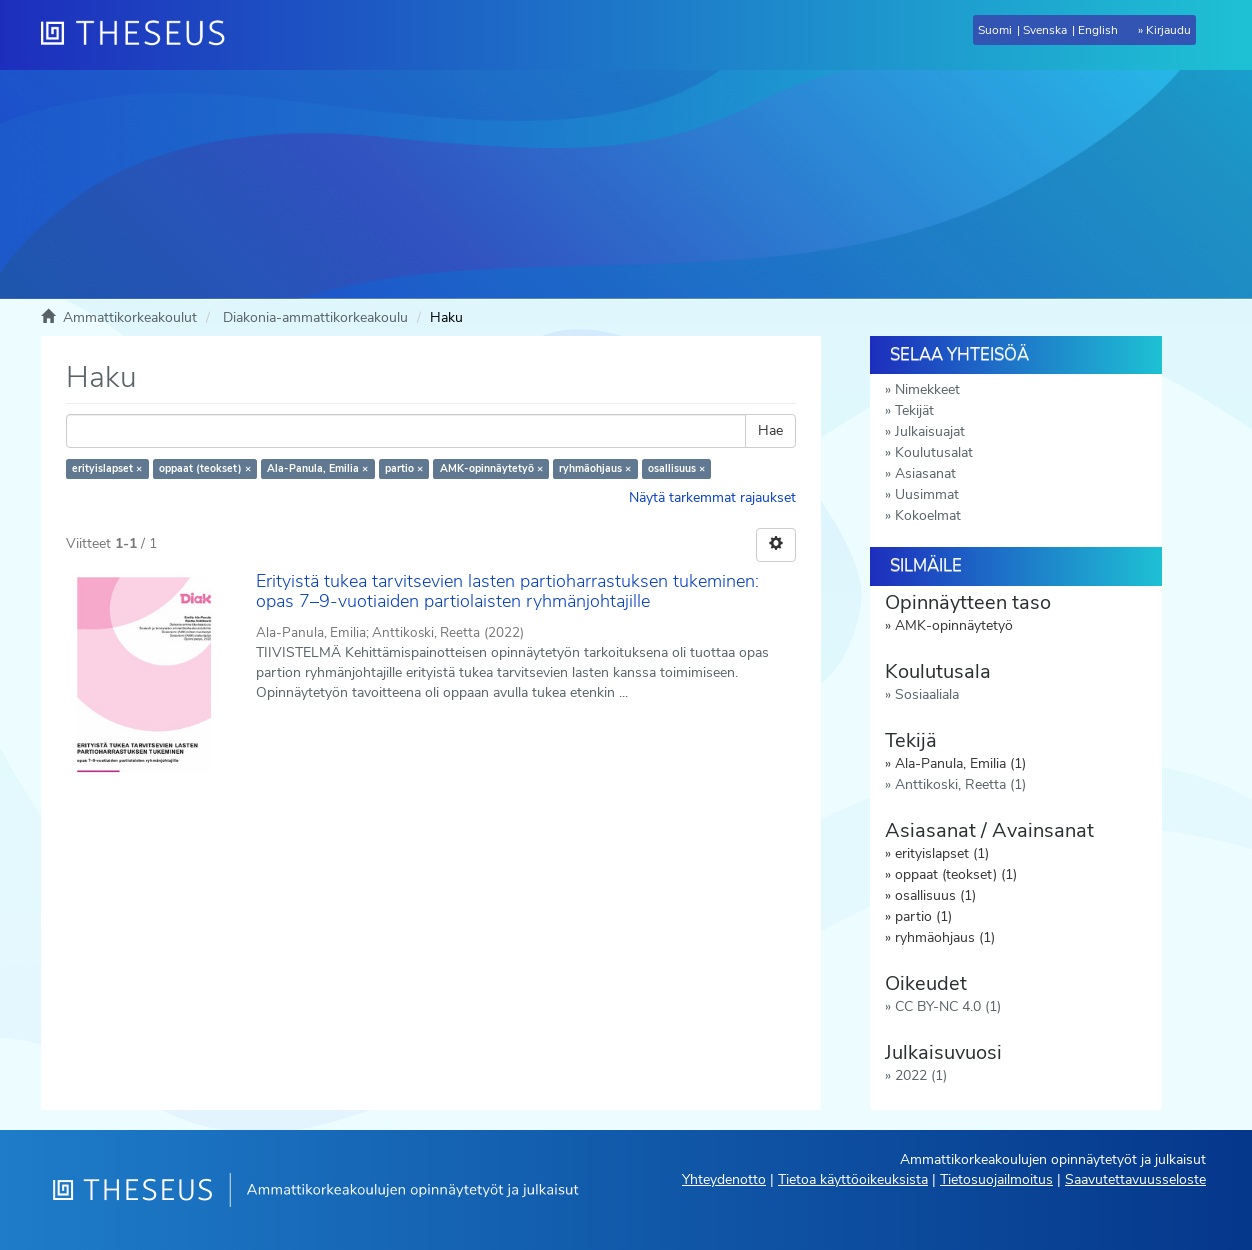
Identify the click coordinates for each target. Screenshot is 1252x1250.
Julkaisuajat (930, 431)
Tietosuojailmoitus (996, 1179)
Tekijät (914, 410)
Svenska (1045, 30)
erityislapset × (107, 468)
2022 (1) (921, 1075)
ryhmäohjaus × (595, 468)
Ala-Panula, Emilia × (317, 468)
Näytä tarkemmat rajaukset (712, 497)
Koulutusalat (934, 452)
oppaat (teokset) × (205, 468)
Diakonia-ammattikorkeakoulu (315, 317)
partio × (404, 468)
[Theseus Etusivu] (141, 35)
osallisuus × (676, 468)
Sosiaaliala (927, 694)
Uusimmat (927, 494)
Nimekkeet (927, 389)
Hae (770, 430)
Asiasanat (925, 473)
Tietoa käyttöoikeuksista (853, 1179)
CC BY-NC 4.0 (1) (948, 1006)
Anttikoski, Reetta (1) (960, 784)
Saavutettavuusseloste (1135, 1179)
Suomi (995, 30)
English (1098, 30)
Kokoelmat (928, 515)
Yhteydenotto (724, 1179)
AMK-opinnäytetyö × (491, 468)
